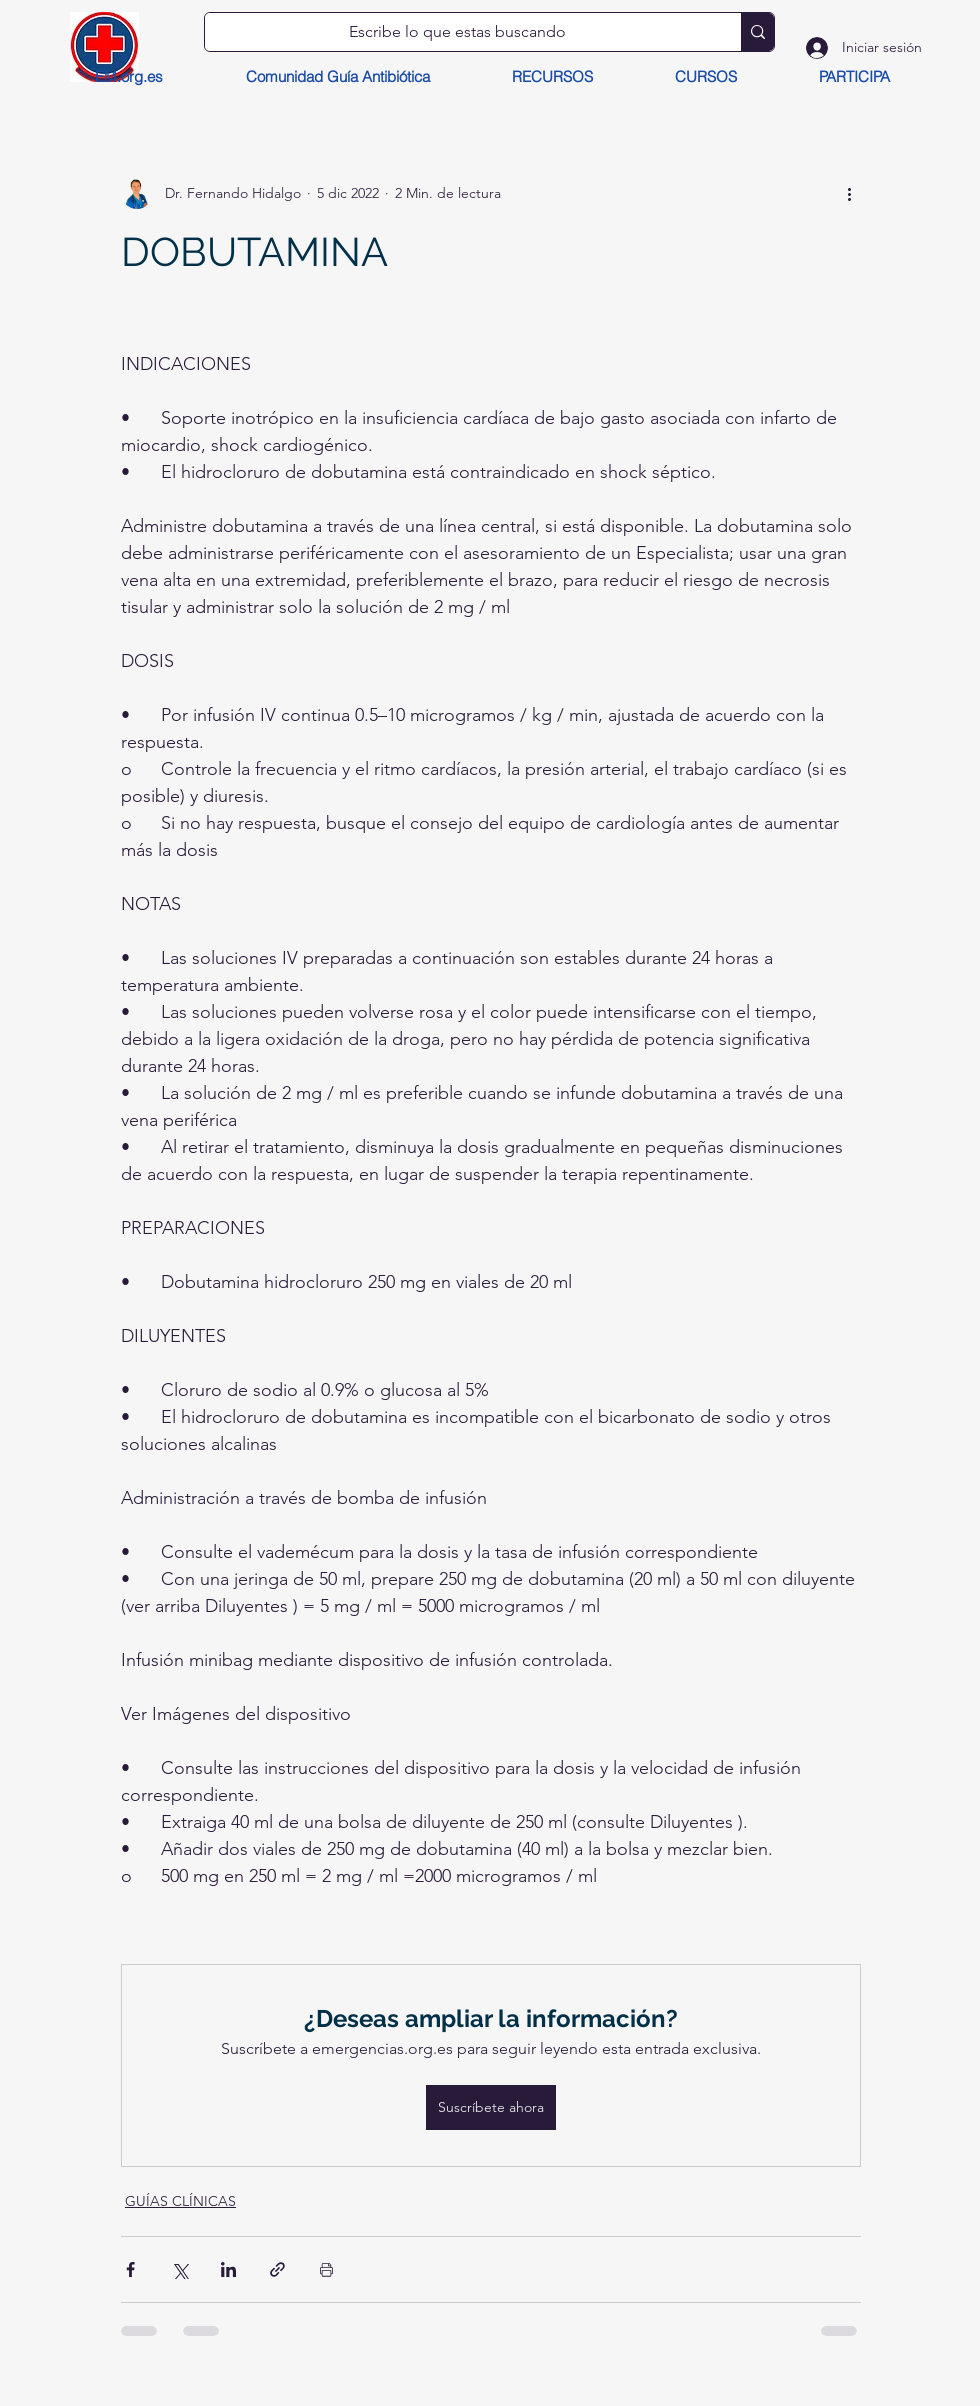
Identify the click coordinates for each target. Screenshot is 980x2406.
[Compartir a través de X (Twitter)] (179, 2269)
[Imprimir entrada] (326, 2269)
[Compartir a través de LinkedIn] (228, 2269)
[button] (551, 77)
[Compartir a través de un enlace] (277, 2269)
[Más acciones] (849, 193)
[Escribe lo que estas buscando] (458, 32)
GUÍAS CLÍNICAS (180, 2201)
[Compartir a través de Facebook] (130, 2269)
